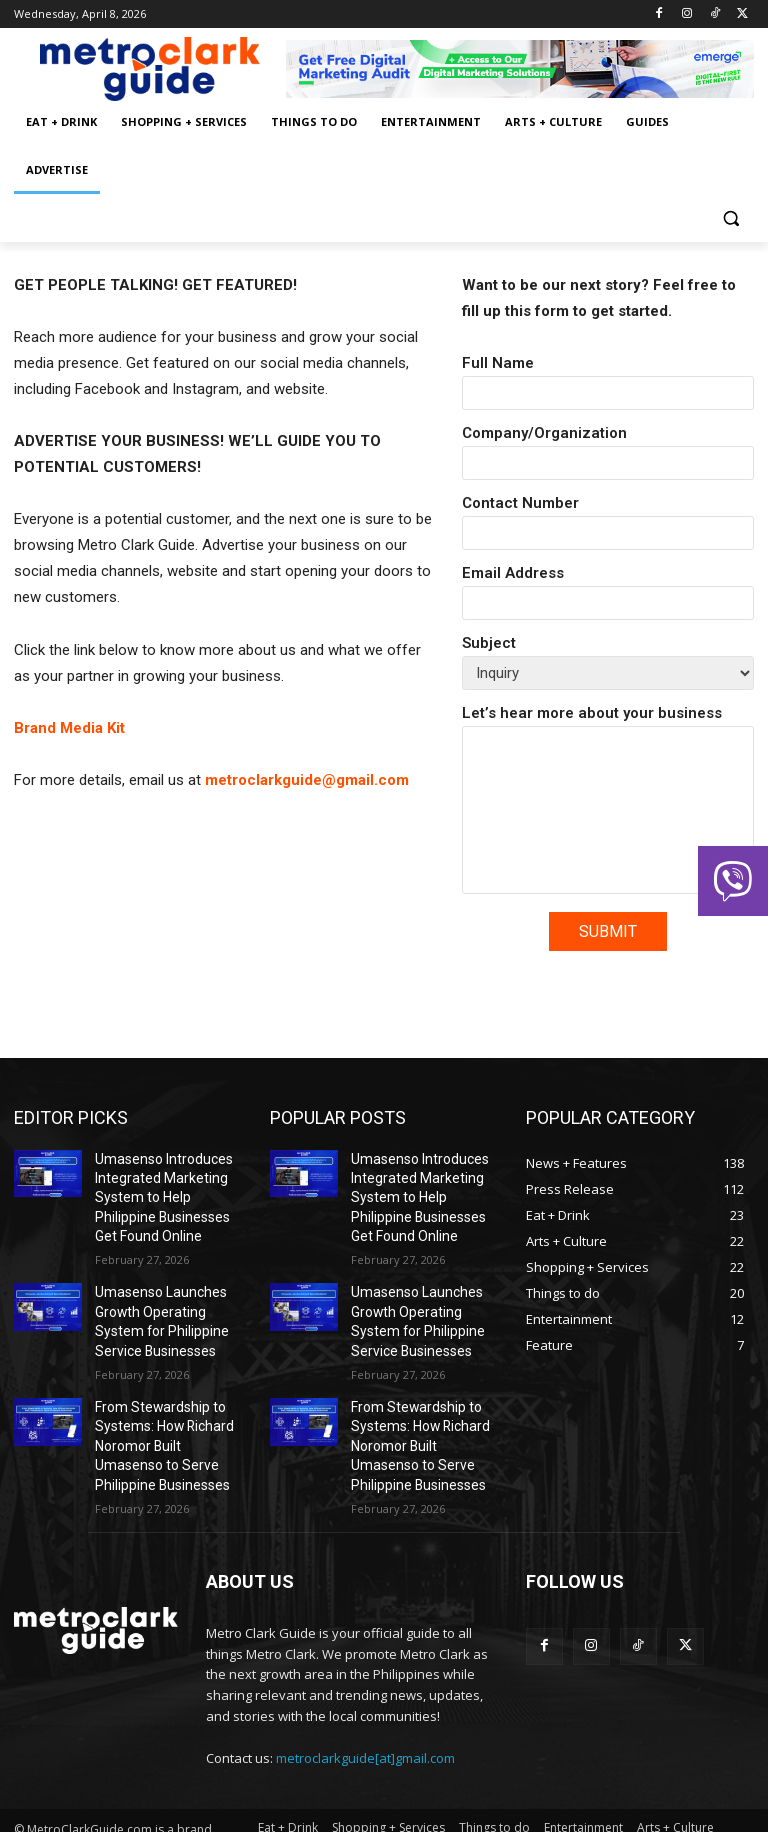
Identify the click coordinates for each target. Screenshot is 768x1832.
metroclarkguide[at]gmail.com (365, 1722)
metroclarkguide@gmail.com (307, 780)
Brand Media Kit (69, 728)
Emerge (173, 1813)
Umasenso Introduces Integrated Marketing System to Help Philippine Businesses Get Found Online (164, 1191)
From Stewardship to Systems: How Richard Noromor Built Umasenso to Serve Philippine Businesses (165, 1416)
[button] (730, 218)
